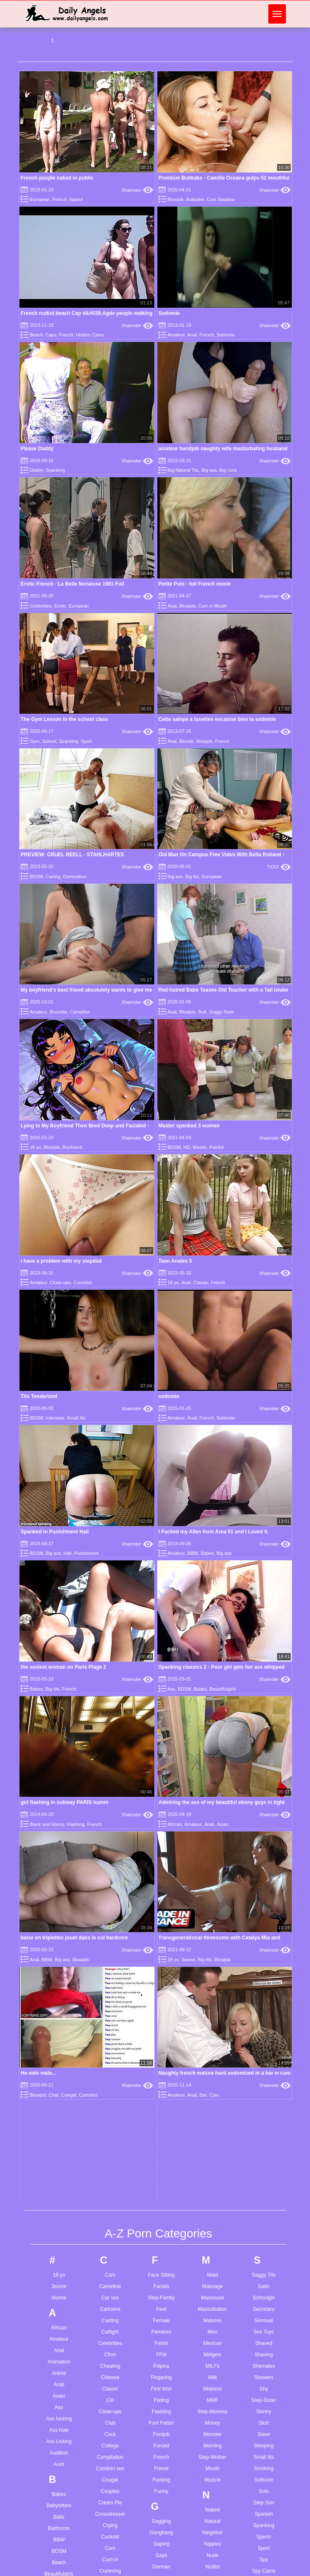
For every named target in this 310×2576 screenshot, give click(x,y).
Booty (58, 2048)
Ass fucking (59, 1756)
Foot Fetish (161, 1761)
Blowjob (175, 199)
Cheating (110, 1704)
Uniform (263, 2264)
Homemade (161, 2151)
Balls (59, 1855)
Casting (110, 1658)
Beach (36, 334)
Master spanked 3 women (189, 1126)
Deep (110, 2030)
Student (263, 1965)
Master (200, 1147)
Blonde (186, 741)
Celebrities (40, 605)
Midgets (212, 1692)
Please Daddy (37, 449)
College (110, 1783)
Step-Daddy (110, 1984)
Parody (213, 2124)
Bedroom (59, 1923)
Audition (59, 1791)
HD (186, 1147)
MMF (212, 1738)
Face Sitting (161, 1613)
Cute (110, 1943)
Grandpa (161, 1973)
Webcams (264, 2393)
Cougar (110, 1817)
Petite (212, 2169)
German (161, 1904)
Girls (161, 1927)
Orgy (212, 2014)
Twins (263, 2223)
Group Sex (161, 2007)
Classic (200, 1282)
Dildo (110, 2064)
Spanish (264, 1852)
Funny (161, 1829)
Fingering (161, 1715)
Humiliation (161, 2196)
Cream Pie (110, 1840)
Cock (110, 1772)
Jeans (161, 2324)
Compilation (110, 1795)
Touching (263, 2166)
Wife (264, 2438)
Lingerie (161, 2509)
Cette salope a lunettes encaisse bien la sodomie (217, 719)
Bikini (59, 1968)
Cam (110, 1613)
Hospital (161, 2162)
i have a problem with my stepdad (61, 1261)
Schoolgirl (264, 1635)
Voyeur (264, 2340)
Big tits (192, 876)
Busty (59, 2151)
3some (59, 1624)
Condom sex (110, 1806)
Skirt (264, 1761)
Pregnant (212, 2226)
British (59, 2082)
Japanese (161, 2313)
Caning (53, 876)
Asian (59, 1734)
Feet (161, 1647)
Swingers (263, 2011)
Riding (212, 2324)
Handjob (161, 2071)
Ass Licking (59, 1779)
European (40, 199)
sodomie (169, 1396)
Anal (192, 334)
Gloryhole (161, 1950)
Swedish (263, 2000)
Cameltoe (80, 1011)
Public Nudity (212, 2249)
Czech (110, 1954)
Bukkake (195, 199)
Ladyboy (161, 2430)
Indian (161, 2237)
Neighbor (212, 1870)
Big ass (209, 470)
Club (110, 1761)
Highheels (161, 2128)
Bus (58, 2139)
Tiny (263, 2109)
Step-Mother (212, 1795)
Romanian (212, 2358)
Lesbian (161, 2487)
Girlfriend (161, 1916)
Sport (86, 741)
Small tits (76, 1417)
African (59, 1665)
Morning (212, 1783)
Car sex (110, 1635)
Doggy (110, 2086)
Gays (161, 1893)
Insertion (161, 2260)
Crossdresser (110, 1852)
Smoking (264, 1806)
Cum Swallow (221, 199)
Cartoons (110, 1647)
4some (59, 1635)
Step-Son (263, 1840)
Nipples (212, 1882)
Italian (161, 2283)
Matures (212, 1658)
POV (212, 2215)
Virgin (263, 2328)
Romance (212, 2347)
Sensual (264, 1658)
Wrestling (263, 2449)
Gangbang (161, 1870)
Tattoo (264, 2052)
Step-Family (161, 1635)
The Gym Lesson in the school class (64, 719)
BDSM (36, 876)
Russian (212, 2381)
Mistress (212, 1726)
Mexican (212, 1681)
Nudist (212, 1904)
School (49, 741)
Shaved (263, 1681)
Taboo (264, 2041)
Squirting (264, 1920)
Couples (110, 1829)
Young (263, 2479)
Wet (263, 2415)
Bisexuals (59, 1980)
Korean (161, 2388)
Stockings (264, 1931)
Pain (213, 2055)
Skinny (263, 1749)
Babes (59, 1832)
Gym (34, 741)
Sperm (263, 1874)
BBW (59, 1877)
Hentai (161, 2105)
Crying (110, 1863)
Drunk (110, 2132)
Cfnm (110, 1692)
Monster (212, 1772)
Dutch (109, 2143)
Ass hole (59, 1768)
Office (212, 1968)
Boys (59, 2059)
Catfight (110, 1670)
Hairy (161, 2059)
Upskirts (264, 2276)
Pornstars (212, 2203)
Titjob (264, 2121)
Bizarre (59, 1991)
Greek (161, 1995)
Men (212, 1670)
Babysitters (58, 1843)
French (59, 199)
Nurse (212, 1927)
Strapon (263, 1943)
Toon (263, 2155)
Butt (202, 1011)
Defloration (110, 2052)
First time (161, 1726)
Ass (59, 1745)
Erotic (60, 605)
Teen (263, 2086)
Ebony (110, 2173)
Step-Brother (59, 2094)
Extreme (110, 2253)
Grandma (161, 1961)
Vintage (263, 2317)
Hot (161, 2173)
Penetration (212, 2158)
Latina (161, 2464)
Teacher (264, 2064)
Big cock (228, 470)
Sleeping (264, 1783)
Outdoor (212, 2025)
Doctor (109, 2075)
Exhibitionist (110, 2242)
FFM (161, 1692)
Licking (161, 2498)
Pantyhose (213, 2101)
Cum (110, 1886)
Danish (110, 2007)
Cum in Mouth (212, 605)
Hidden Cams (90, 334)
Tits (264, 2132)
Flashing (161, 1749)
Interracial (161, 2272)
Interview (55, 1417)
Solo (264, 1829)
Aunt (59, 1802)
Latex (161, 2441)
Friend (161, 1806)
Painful (217, 1147)
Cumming (110, 1909)
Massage (212, 1624)
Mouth (212, 1806)
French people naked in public (57, 178)
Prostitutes (213, 2237)
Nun (212, 1916)
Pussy (213, 2272)
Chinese (110, 1715)
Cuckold (110, 1874)
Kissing (161, 2366)
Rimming (212, 2336)
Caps (51, 334)
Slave (263, 1772)
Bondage (59, 2037)
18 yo (35, 1147)
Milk (212, 1715)
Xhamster (137, 190)
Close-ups (60, 1282)
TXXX (279, 866)
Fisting (161, 1738)
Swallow (263, 1988)
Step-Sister (263, 1738)
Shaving (264, 1692)
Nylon (212, 1938)
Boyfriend (72, 1147)
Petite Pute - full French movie (195, 584)
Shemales (264, 1704)
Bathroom (59, 1866)
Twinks (264, 2212)
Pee (212, 2146)
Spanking (55, 470)
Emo (110, 2196)
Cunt (110, 1931)
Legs (161, 2475)
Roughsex (212, 2370)
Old (213, 1980)
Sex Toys (263, 1670)
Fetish (161, 1681)
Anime (59, 1711)
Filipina (161, 1704)
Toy (264, 2178)
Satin (264, 1624)
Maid (212, 1613)
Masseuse (212, 1635)
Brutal (58, 2116)
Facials (161, 1624)
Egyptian (110, 2185)
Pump (212, 2260)
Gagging (161, 1859)
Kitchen (161, 2377)
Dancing (110, 1995)
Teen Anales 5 (175, 1261)
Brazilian (59, 2071)
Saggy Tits (263, 1613)
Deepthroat (109, 2041)
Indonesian (161, 2249)
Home (161, 2139)
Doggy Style (221, 1011)
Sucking (264, 1977)
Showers (264, 1715)
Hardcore (161, 2082)
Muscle (213, 1817)
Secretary (264, 1647)
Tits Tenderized (39, 1396)
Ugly (264, 2253)
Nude (213, 1893)
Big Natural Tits (183, 470)
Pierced (212, 2180)
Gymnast (161, 2030)
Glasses (161, 1938)
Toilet (264, 2143)
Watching (263, 2370)
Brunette (58, 1011)
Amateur (176, 334)
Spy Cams (263, 1909)
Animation (59, 1699)
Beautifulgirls (58, 1912)
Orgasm (213, 2003)
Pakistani (212, 2078)
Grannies (161, 1984)
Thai (264, 2098)
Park (213, 2112)
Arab (59, 1722)
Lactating (161, 2418)
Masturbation (212, 1647)
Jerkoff (161, 2336)
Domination (74, 876)
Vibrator (263, 2306)
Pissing (213, 2192)
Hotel (161, 2185)
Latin (161, 2452)
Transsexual (264, 2189)
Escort (110, 2219)
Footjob (161, 1772)
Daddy (36, 470)
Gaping (161, 1882)
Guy (161, 2018)
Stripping (264, 1954)
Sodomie (169, 313)
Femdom (161, 1670)
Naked (76, 199)
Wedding (264, 2404)
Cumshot (82, 1282)
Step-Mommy (212, 1749)
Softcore (263, 1817)
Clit (109, 1738)
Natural (213, 1859)
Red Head (212, 2313)
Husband (161, 2207)
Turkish (264, 2200)
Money (212, 1761)
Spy (263, 1897)
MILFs (212, 1704)
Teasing (263, 2075)
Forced (161, 1783)
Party (212, 2135)
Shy (263, 1726)
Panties (212, 2089)
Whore (263, 2427)
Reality (213, 2301)
